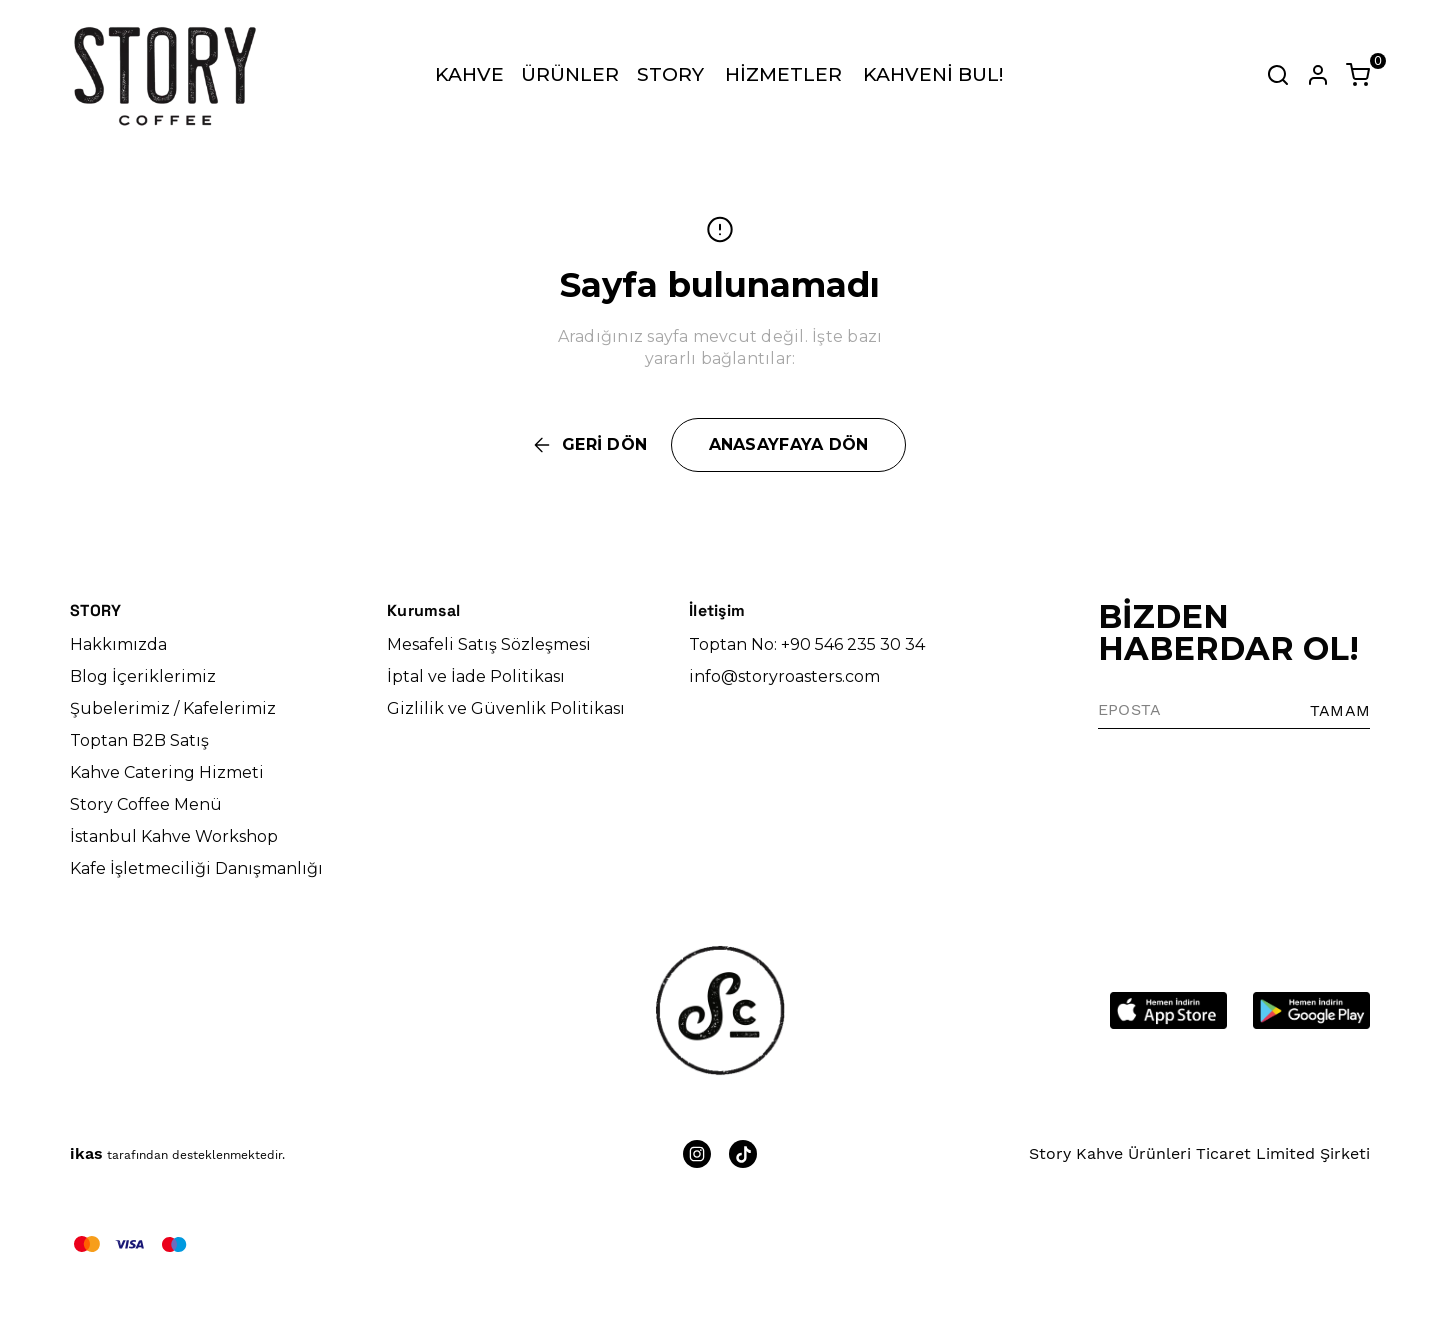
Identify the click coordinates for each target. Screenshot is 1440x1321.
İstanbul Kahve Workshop (174, 836)
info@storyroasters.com (784, 676)
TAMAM (1340, 710)
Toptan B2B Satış (139, 740)
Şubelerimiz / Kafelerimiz (173, 708)
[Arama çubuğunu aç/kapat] (1278, 75)
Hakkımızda (118, 644)
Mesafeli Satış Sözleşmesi (489, 644)
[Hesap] (1318, 75)
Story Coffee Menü (146, 804)
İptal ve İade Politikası (476, 676)
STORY (670, 74)
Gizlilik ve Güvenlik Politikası (506, 708)
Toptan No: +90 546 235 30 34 (807, 644)
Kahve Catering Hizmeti (167, 772)
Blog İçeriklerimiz (143, 676)
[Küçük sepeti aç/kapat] (1358, 75)
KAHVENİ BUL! (933, 74)
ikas (86, 1153)
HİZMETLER (783, 74)
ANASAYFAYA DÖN (789, 444)
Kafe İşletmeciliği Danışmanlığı (196, 868)
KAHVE (469, 74)
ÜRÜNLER (570, 74)
